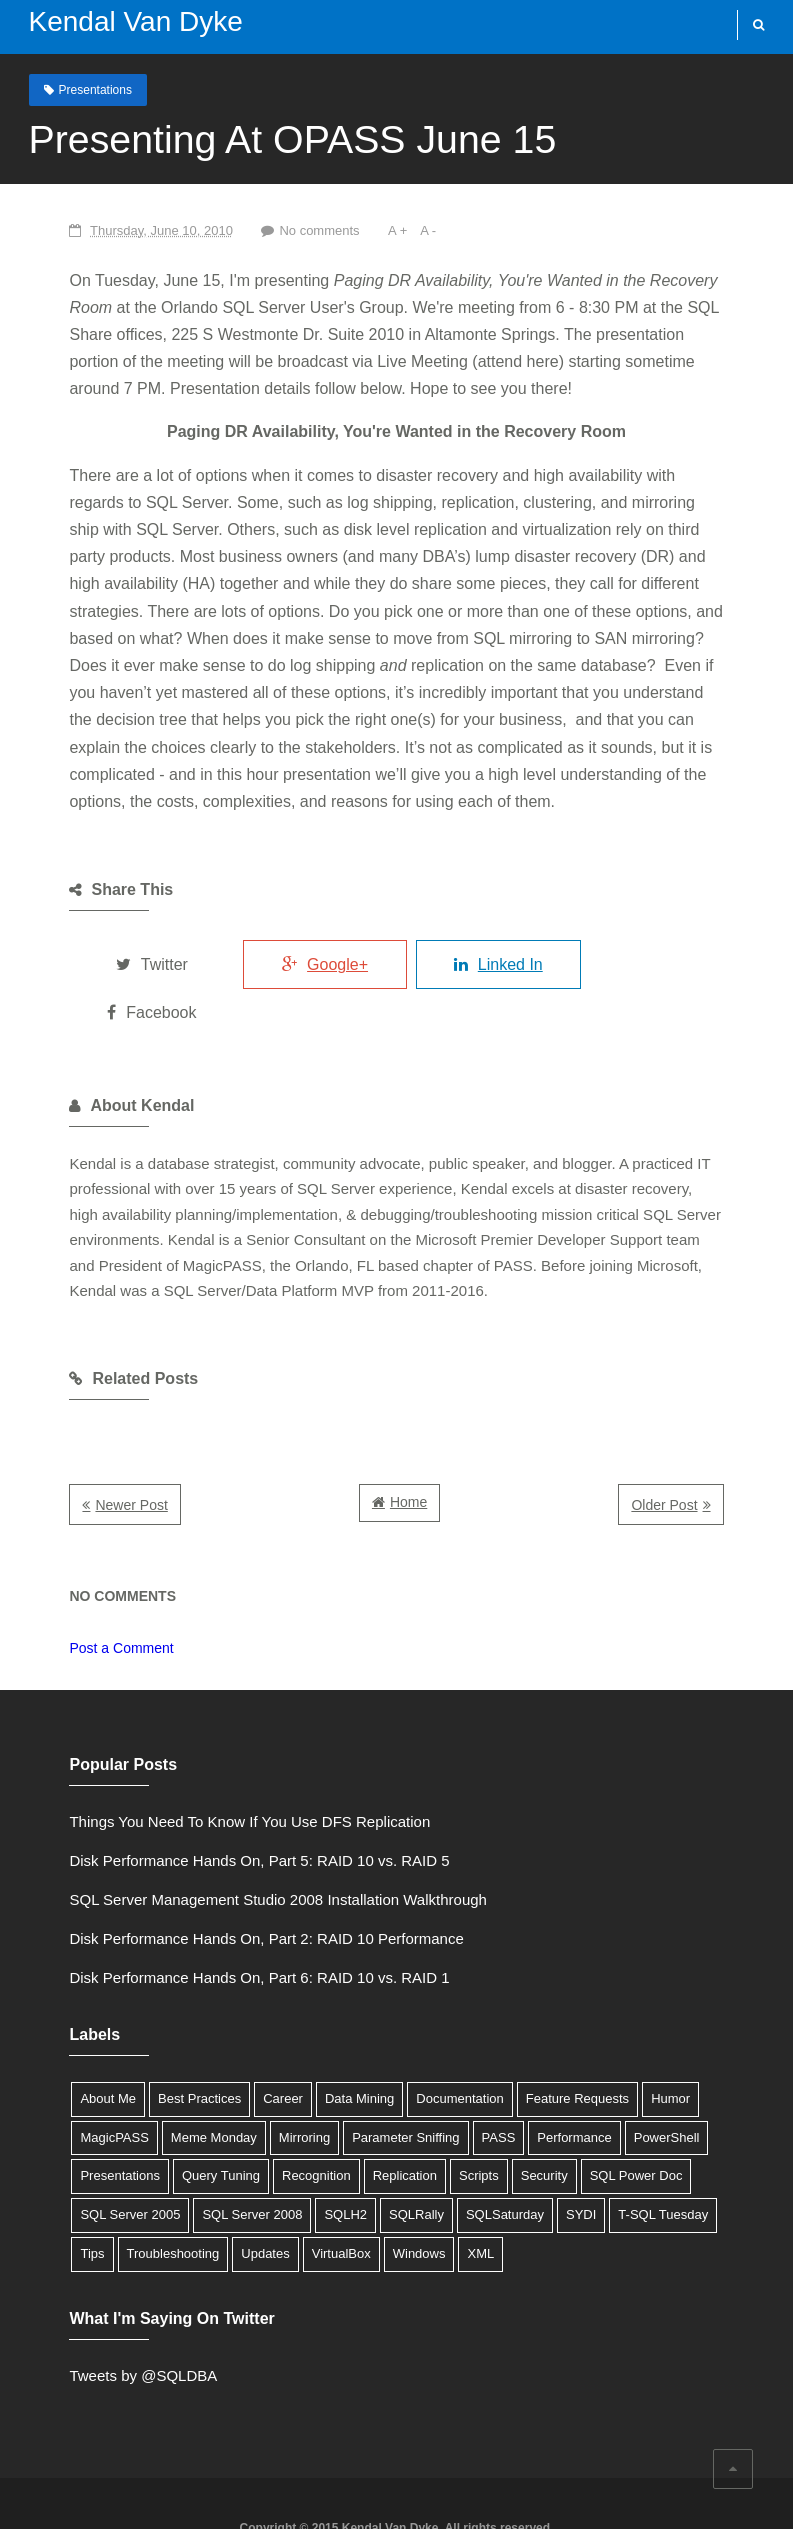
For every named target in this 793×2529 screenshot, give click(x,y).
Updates (553, 2150)
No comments (269, 229)
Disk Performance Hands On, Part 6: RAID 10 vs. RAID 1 (207, 1913)
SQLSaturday (143, 2150)
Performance (431, 2072)
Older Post (717, 1441)
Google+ (299, 936)
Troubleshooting (461, 2150)
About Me (56, 2034)
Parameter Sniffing (262, 2072)
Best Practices (146, 2034)
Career (230, 2034)
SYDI (219, 2150)
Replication (150, 2111)
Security (289, 2111)
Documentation (406, 2034)
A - (380, 229)
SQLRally (55, 2150)
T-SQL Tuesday (302, 2150)
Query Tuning (719, 2072)
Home (408, 1438)
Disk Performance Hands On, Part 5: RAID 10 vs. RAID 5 (207, 1796)
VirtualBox (629, 2150)
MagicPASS (693, 2034)
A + (349, 229)
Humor (617, 2034)
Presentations (83, 89)
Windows (707, 2150)
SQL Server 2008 (622, 2111)
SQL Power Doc (381, 2111)
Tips (381, 2150)
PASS (355, 2072)
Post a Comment (69, 1584)
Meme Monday (71, 2072)
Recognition (62, 2111)
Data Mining (306, 2034)
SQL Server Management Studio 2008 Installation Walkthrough (225, 1835)
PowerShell (523, 2072)
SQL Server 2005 (500, 2111)
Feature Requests (524, 2034)
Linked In (489, 936)
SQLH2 (715, 2111)
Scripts (224, 2111)
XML (41, 2189)
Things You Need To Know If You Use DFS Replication (197, 1757)
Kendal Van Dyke (124, 21)
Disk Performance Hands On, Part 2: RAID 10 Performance (214, 1874)
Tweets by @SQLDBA (91, 2311)
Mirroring (160, 2072)
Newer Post (79, 1441)
